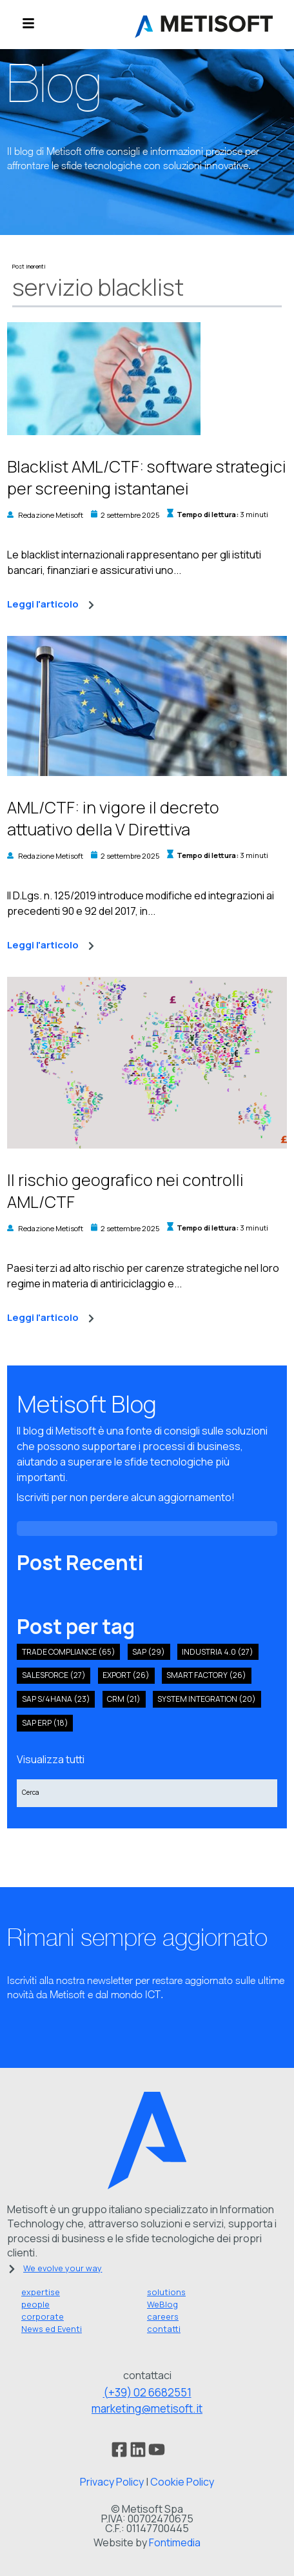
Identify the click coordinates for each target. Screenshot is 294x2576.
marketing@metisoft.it (147, 2408)
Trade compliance (68, 1651)
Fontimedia (175, 2542)
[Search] (147, 1793)
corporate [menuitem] (42, 2316)
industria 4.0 (217, 1651)
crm (124, 1698)
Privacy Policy (112, 2482)
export (126, 1675)
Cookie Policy (182, 2482)
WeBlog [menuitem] (162, 2304)
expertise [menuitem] (40, 2292)
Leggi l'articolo (50, 604)
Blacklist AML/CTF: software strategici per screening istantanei (146, 477)
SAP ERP (45, 1722)
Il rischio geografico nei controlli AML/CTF (125, 1191)
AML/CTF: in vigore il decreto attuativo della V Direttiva (113, 818)
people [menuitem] (35, 2304)
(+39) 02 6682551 (147, 2392)
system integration (206, 1698)
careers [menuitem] (163, 2316)
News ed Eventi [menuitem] (51, 2329)
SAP (148, 1651)
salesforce (54, 1675)
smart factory (206, 1675)
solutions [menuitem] (166, 2292)
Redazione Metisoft (50, 515)
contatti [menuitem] (164, 2329)
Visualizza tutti (50, 1759)
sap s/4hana (56, 1698)
